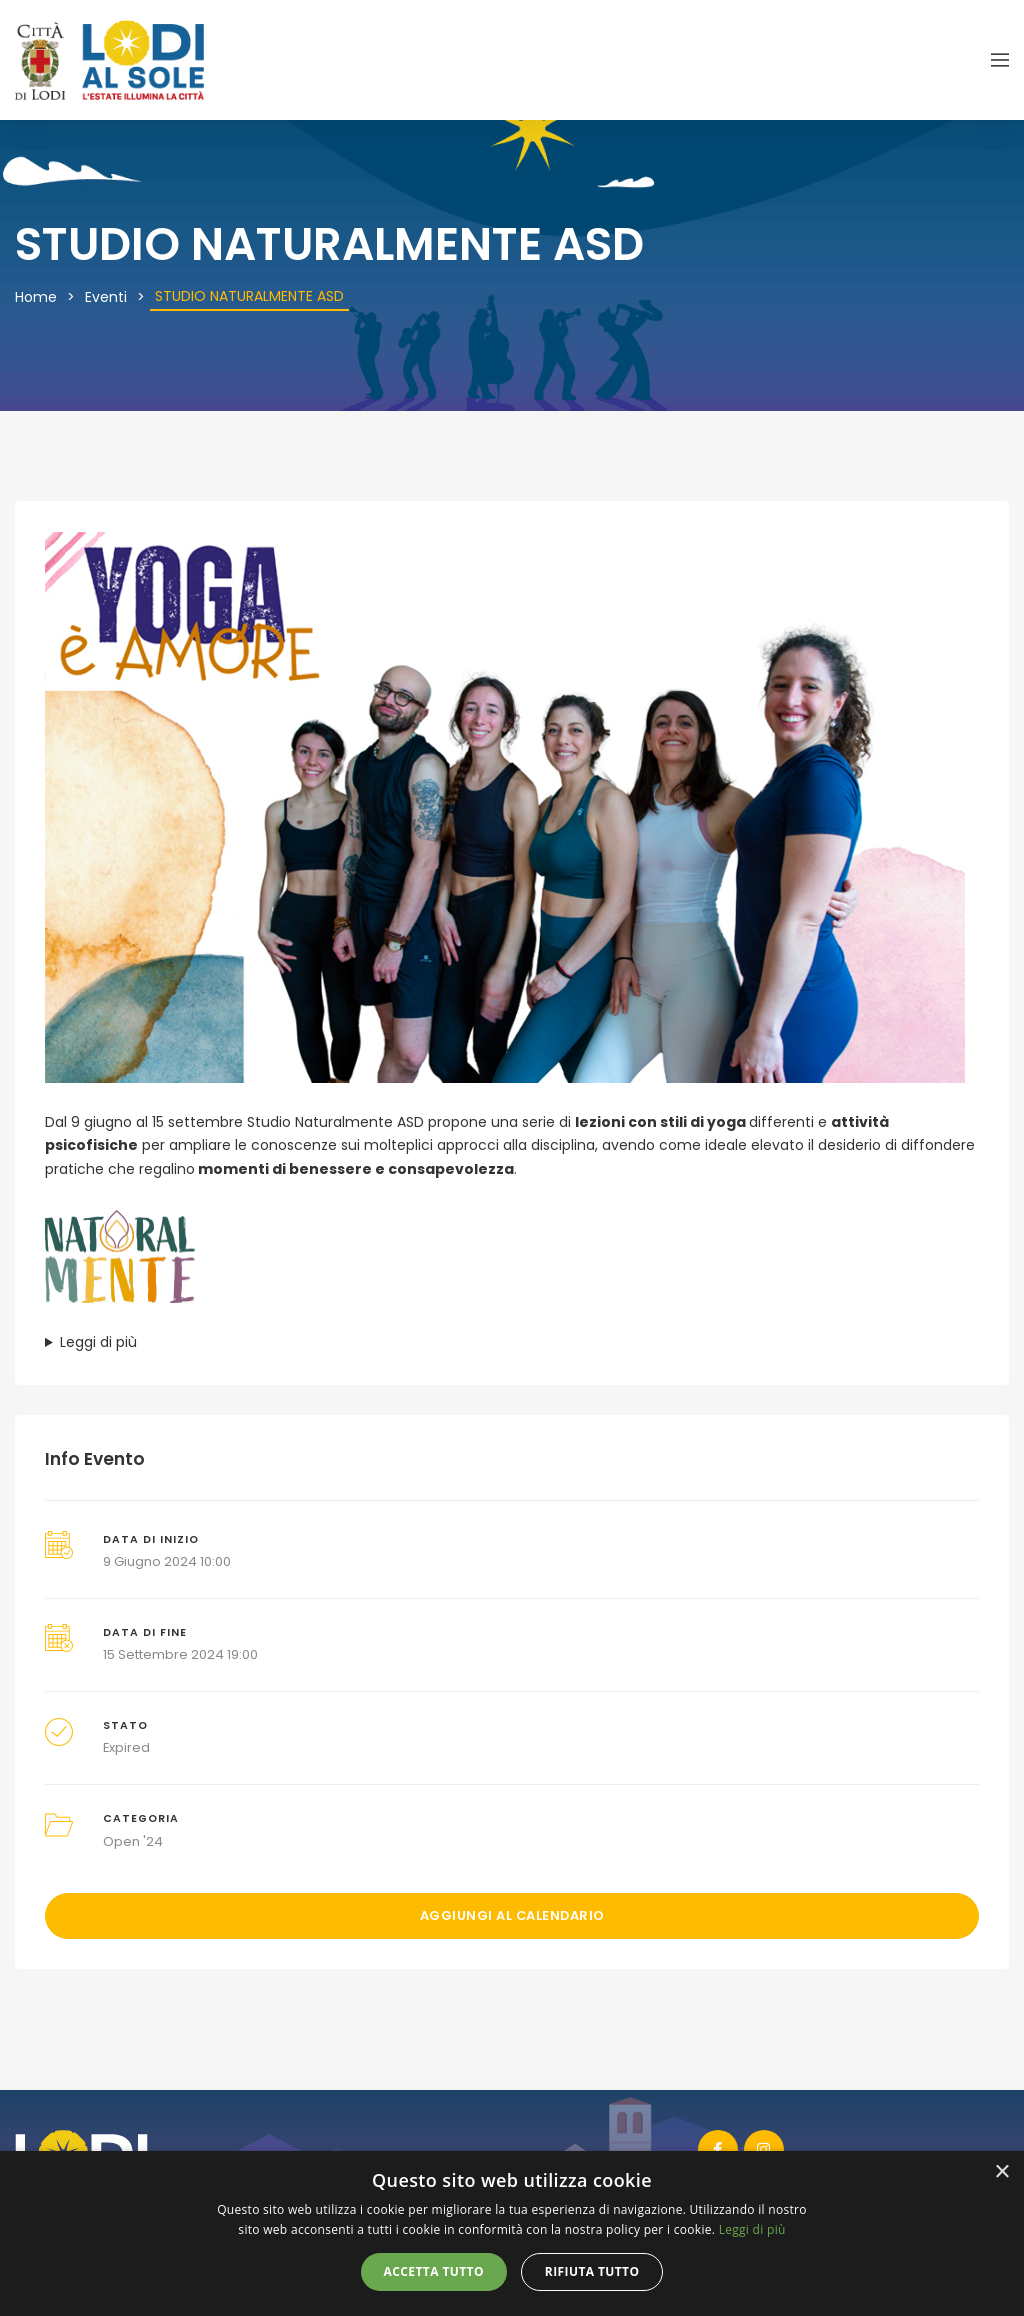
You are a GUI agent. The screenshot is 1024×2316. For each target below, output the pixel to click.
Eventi (106, 297)
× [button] (1001, 2172)
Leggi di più (98, 1342)
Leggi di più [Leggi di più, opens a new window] (752, 2229)
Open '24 (133, 1841)
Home (36, 297)
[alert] (512, 2233)
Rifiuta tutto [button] (592, 2271)
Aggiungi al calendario (512, 1915)
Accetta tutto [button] (434, 2271)
